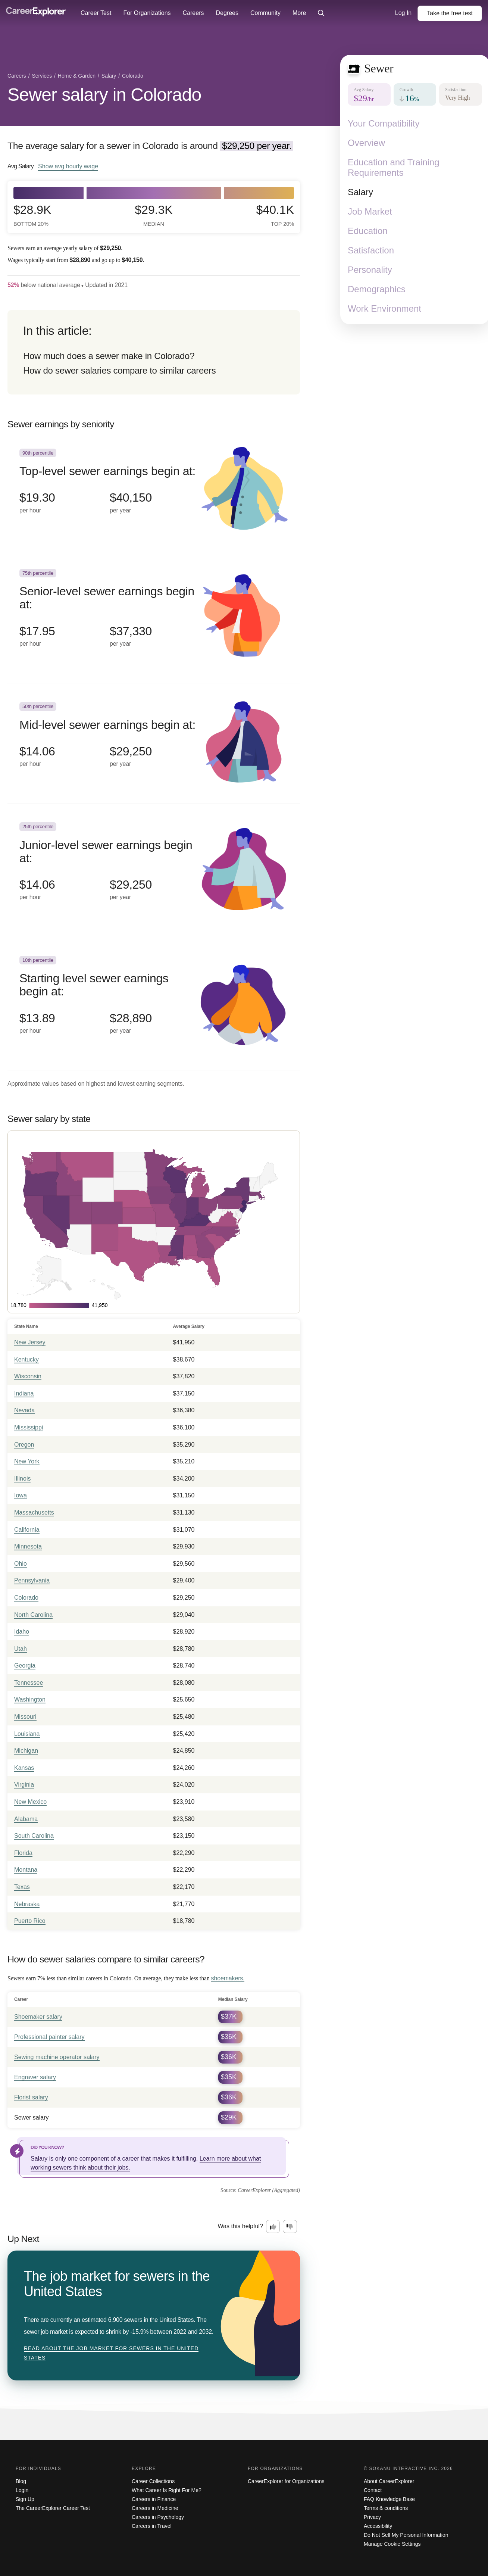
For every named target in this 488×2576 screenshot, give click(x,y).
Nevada (24, 1410)
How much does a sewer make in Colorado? (108, 356)
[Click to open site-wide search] (321, 13)
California (27, 1529)
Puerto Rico (30, 1921)
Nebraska (27, 1904)
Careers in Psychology (158, 2517)
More (299, 13)
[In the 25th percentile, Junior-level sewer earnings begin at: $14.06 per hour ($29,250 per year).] (153, 870)
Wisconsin (27, 1376)
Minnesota (28, 1546)
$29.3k (153, 215)
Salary (360, 192)
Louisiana (27, 1734)
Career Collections (153, 2481)
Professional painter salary (49, 2037)
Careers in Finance (154, 2499)
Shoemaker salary (38, 2017)
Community (265, 13)
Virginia (24, 1784)
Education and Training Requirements (393, 167)
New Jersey (30, 1342)
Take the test (450, 13)
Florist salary (31, 2097)
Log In (403, 13)
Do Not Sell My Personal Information (406, 2535)
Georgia (24, 1665)
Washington (30, 1699)
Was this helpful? (240, 2226)
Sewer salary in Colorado (104, 95)
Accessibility (378, 2526)
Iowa (20, 1495)
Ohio (20, 1563)
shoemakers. (228, 1978)
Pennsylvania (32, 1580)
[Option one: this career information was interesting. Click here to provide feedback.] (273, 2226)
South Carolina (34, 1836)
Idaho (21, 1631)
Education (368, 231)
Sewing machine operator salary (57, 2057)
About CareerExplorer (389, 2481)
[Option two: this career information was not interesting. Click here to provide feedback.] (290, 2226)
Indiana (24, 1393)
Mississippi (28, 1427)
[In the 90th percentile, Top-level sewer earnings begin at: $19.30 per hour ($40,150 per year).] (153, 490)
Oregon (24, 1444)
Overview (366, 143)
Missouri (25, 1716)
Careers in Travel (152, 2526)
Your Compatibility (384, 123)
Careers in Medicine (155, 2508)
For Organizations (147, 13)
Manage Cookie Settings (392, 2544)
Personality (370, 270)
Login (22, 2490)
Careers (193, 13)
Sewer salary (31, 2117)
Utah (20, 1649)
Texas (22, 1887)
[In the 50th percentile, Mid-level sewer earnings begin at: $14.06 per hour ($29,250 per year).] (153, 743)
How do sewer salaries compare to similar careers (119, 370)
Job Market (370, 211)
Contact (373, 2490)
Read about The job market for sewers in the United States (111, 2353)
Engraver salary (35, 2077)
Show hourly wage (68, 166)
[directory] (153, 352)
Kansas (24, 1768)
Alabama (26, 1819)
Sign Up (25, 2499)
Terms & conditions (386, 2508)
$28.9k (32, 215)
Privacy (372, 2517)
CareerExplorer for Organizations (286, 2481)
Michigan (26, 1750)
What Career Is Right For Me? (166, 2490)
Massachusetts (34, 1512)
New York (27, 1461)
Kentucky (26, 1359)
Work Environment (384, 308)
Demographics (377, 289)
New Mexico (30, 1802)
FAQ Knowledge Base (389, 2499)
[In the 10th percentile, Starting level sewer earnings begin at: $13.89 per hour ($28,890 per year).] (153, 1003)
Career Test (96, 13)
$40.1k (275, 215)
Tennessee (28, 1683)
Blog (21, 2481)
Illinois (22, 1478)
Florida (23, 1853)
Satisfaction (371, 250)
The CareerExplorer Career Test (53, 2508)
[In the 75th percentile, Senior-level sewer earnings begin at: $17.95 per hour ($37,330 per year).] (153, 616)
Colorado (26, 1597)
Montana (25, 1869)
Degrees (227, 13)
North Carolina (33, 1615)
